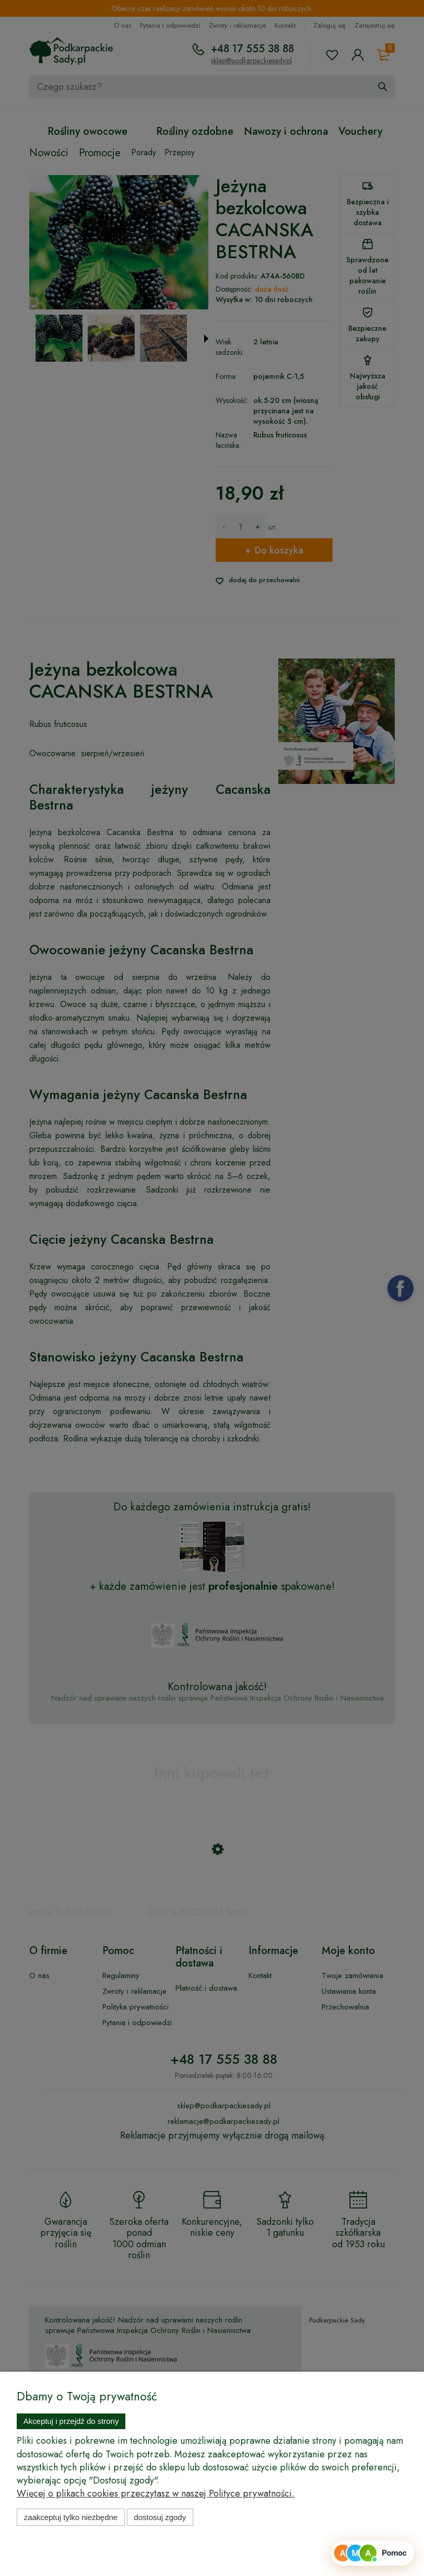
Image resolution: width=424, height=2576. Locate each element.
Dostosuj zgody (160, 2517)
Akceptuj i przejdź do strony (71, 2421)
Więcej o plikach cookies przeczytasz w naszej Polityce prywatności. (156, 2493)
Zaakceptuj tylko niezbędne (70, 2517)
